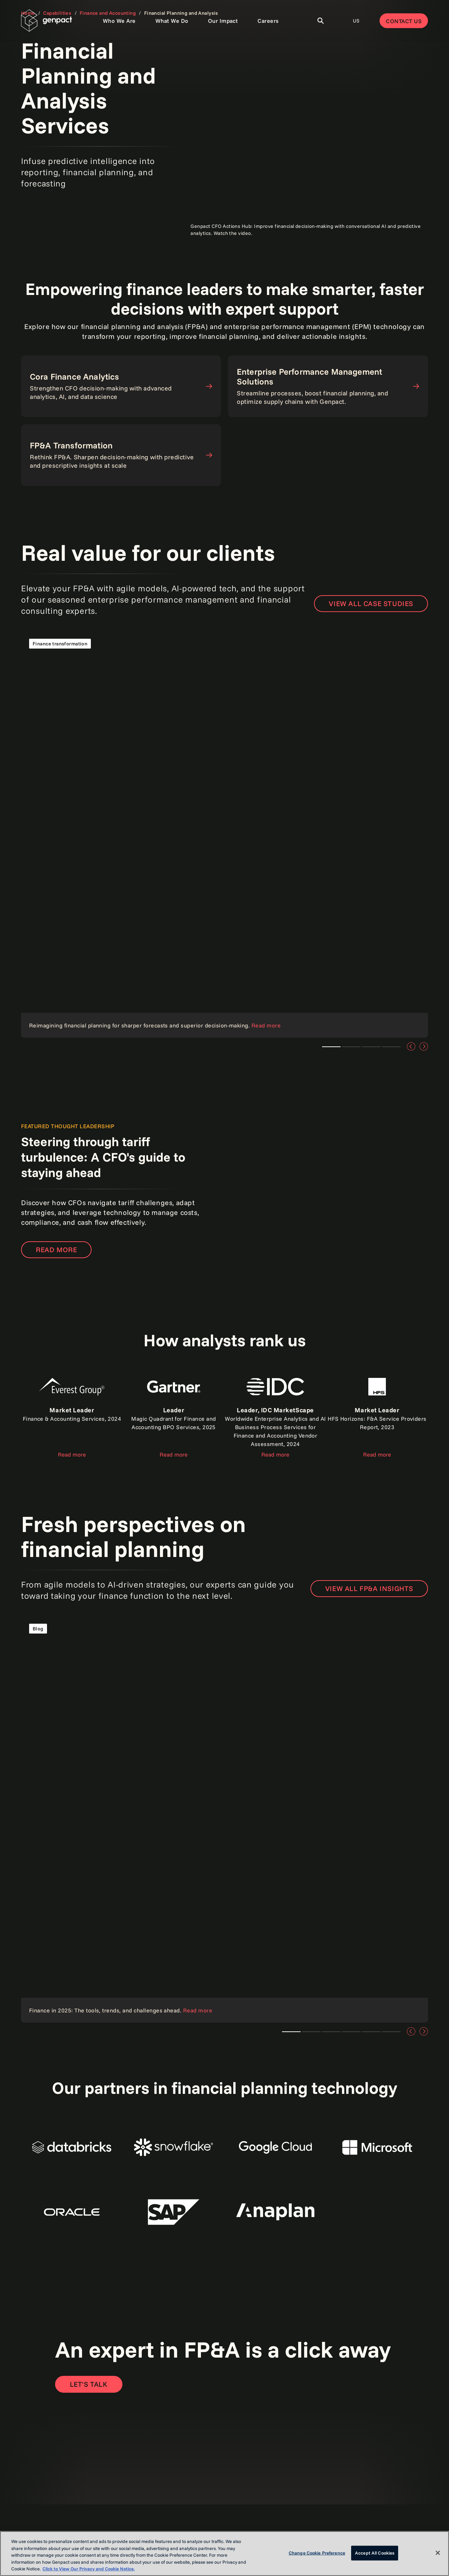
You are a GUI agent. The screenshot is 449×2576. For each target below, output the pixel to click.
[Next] (424, 1046)
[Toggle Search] (320, 20)
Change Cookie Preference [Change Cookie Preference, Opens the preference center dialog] (317, 2553)
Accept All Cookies (374, 2553)
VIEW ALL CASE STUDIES (371, 603)
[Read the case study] (224, 834)
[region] (224, 2553)
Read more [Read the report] (72, 1454)
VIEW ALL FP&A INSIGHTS (369, 1588)
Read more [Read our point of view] (56, 1249)
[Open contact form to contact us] (88, 2384)
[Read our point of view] (224, 1819)
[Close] (437, 2553)
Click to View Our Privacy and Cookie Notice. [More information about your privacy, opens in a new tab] (88, 2568)
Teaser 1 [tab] (331, 1047)
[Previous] (411, 1046)
